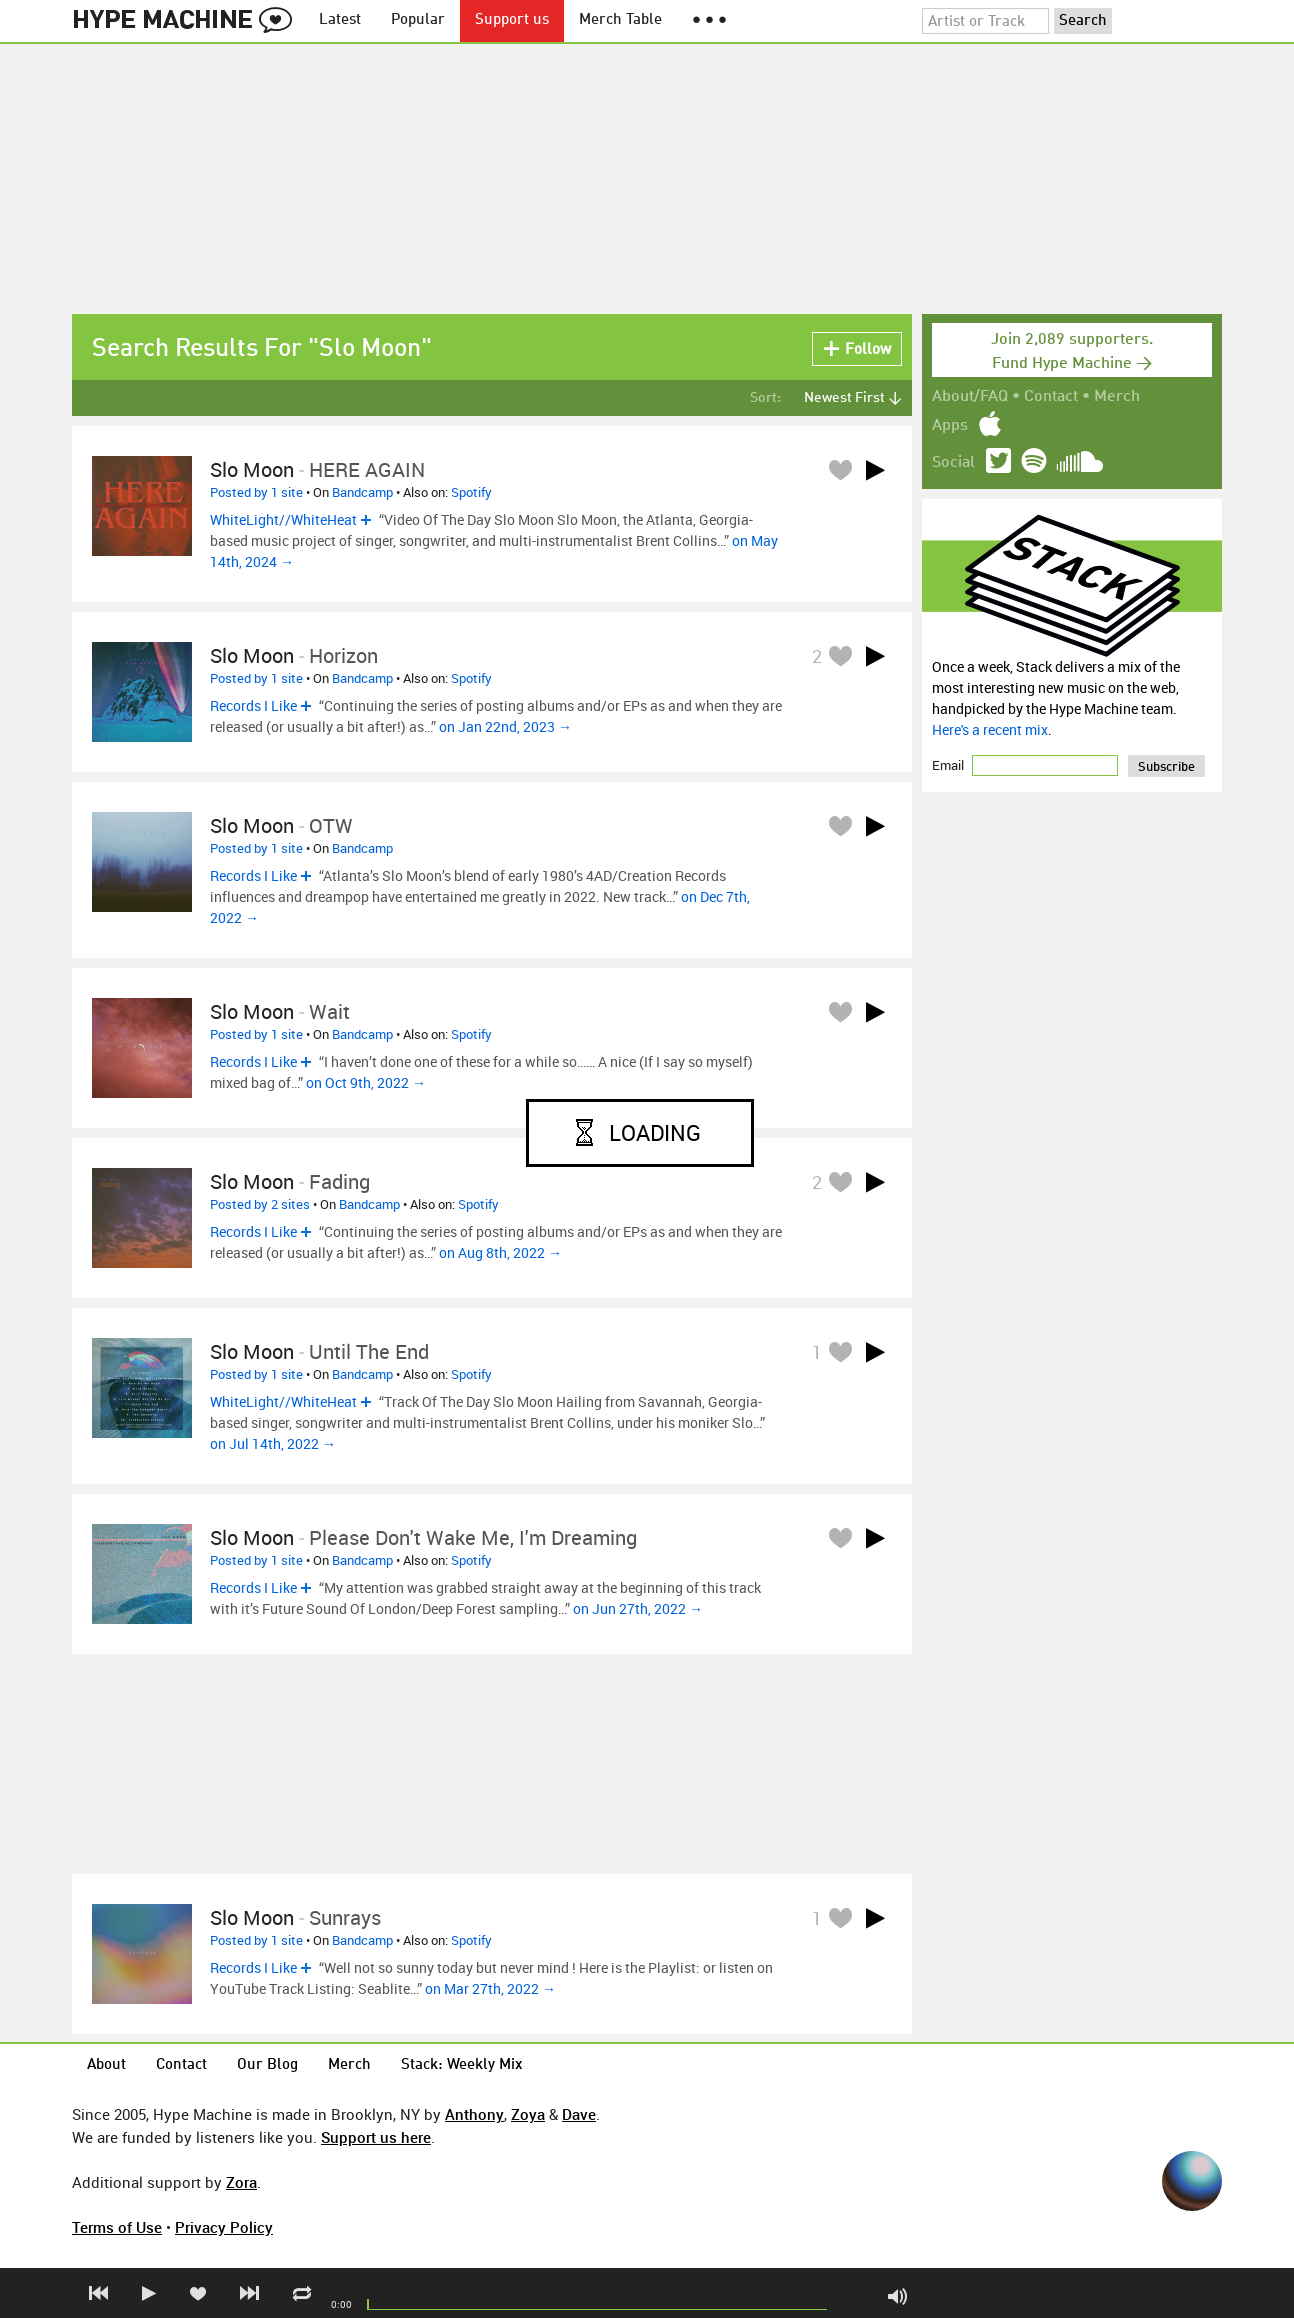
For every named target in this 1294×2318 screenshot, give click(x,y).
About (106, 2065)
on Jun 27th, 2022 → (638, 1608)
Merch (1117, 397)
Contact (1051, 397)
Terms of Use (117, 2227)
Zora (241, 2182)
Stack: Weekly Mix (462, 2065)
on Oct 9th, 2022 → (366, 1082)
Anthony (474, 2114)
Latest (340, 20)
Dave (579, 2114)
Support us (512, 20)
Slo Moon (252, 469)
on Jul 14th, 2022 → (273, 1443)
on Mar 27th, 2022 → (490, 1988)
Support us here (376, 2137)
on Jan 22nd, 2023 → (505, 726)
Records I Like (253, 705)
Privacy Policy (224, 2227)
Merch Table (620, 20)
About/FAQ (970, 397)
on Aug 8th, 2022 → (500, 1252)
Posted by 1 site (256, 492)
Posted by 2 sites (260, 1204)
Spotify (471, 492)
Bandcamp (362, 492)
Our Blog (267, 2065)
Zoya (528, 2114)
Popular (418, 20)
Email (949, 765)
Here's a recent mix (990, 729)
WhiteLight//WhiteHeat (283, 519)
